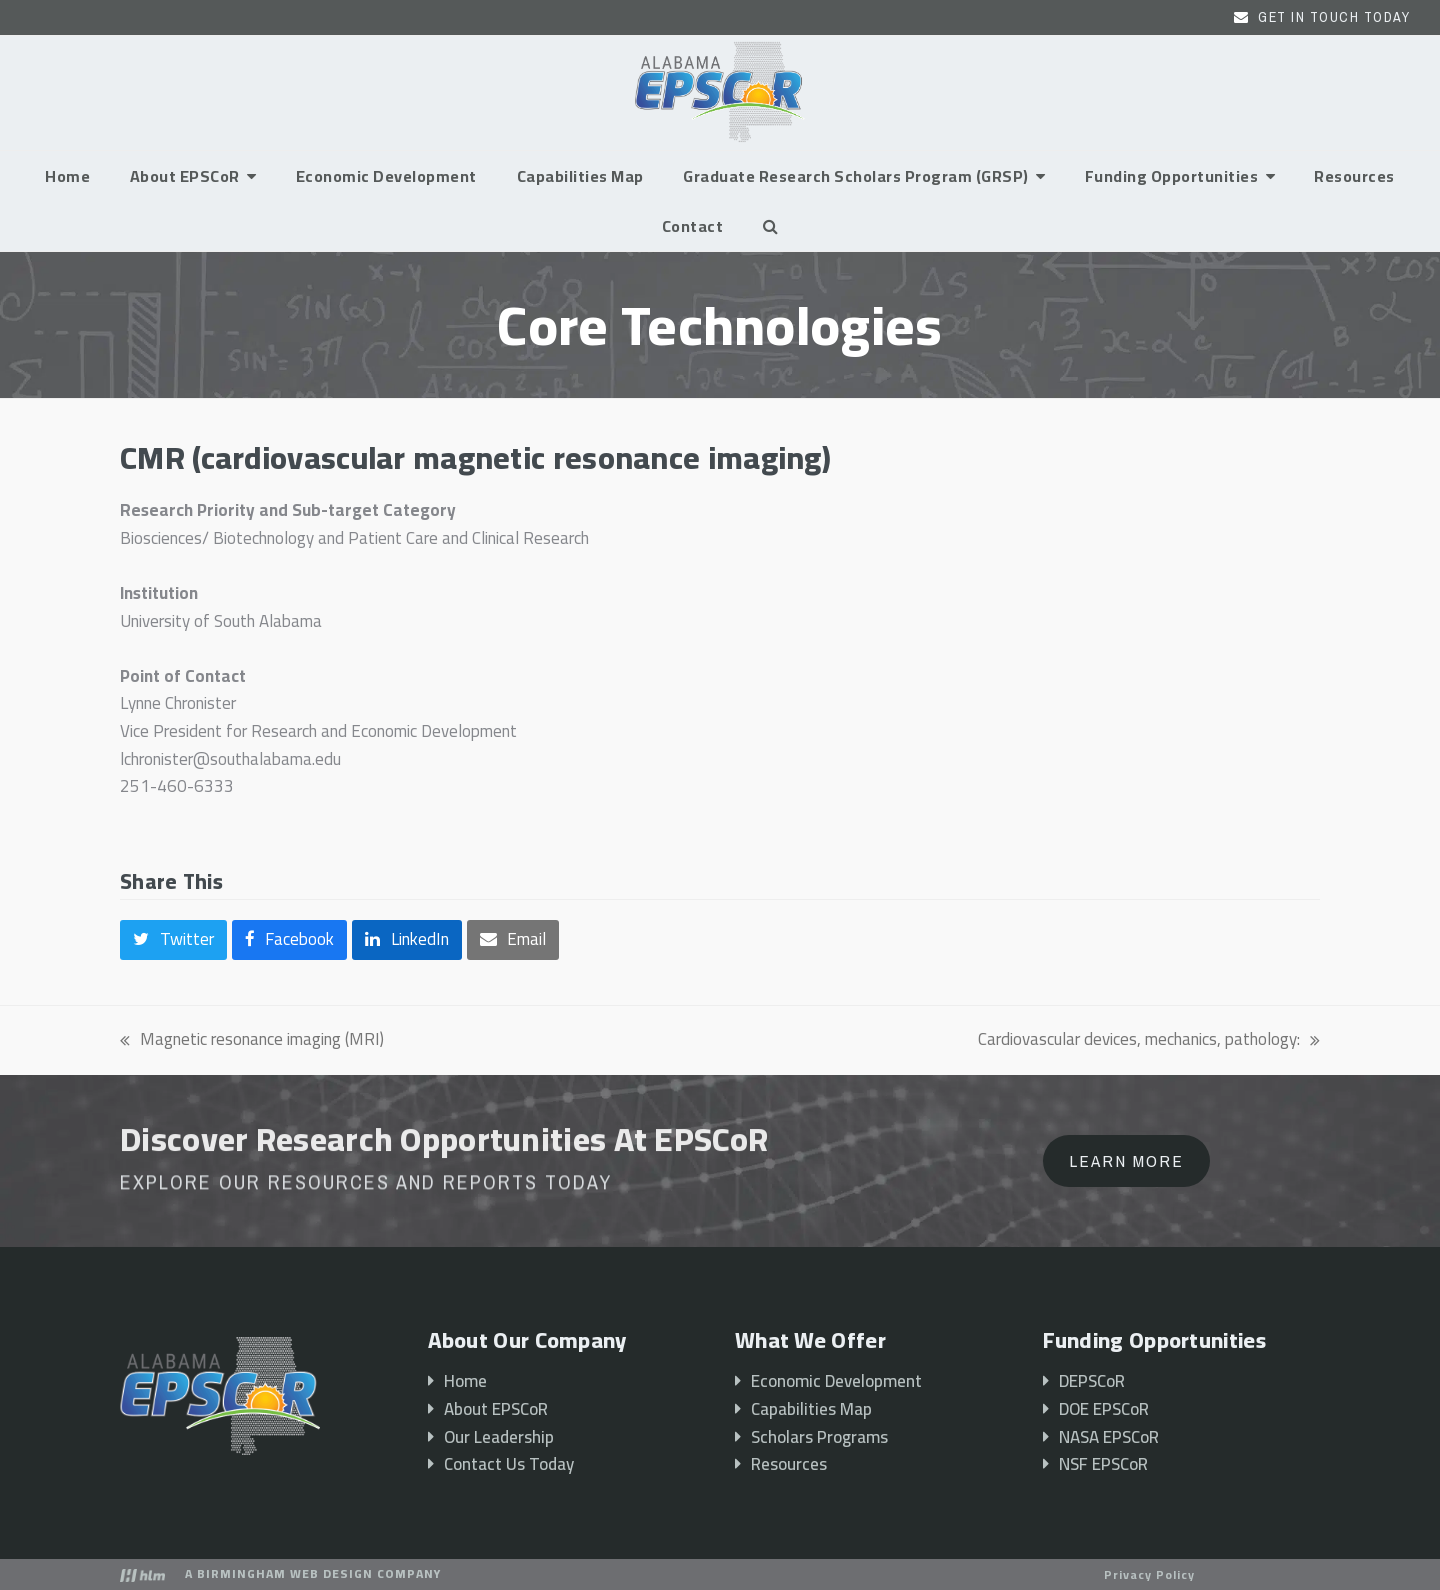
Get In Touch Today (1334, 17)
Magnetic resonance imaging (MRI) (252, 1040)
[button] (770, 226)
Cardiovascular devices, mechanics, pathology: (1149, 1040)
